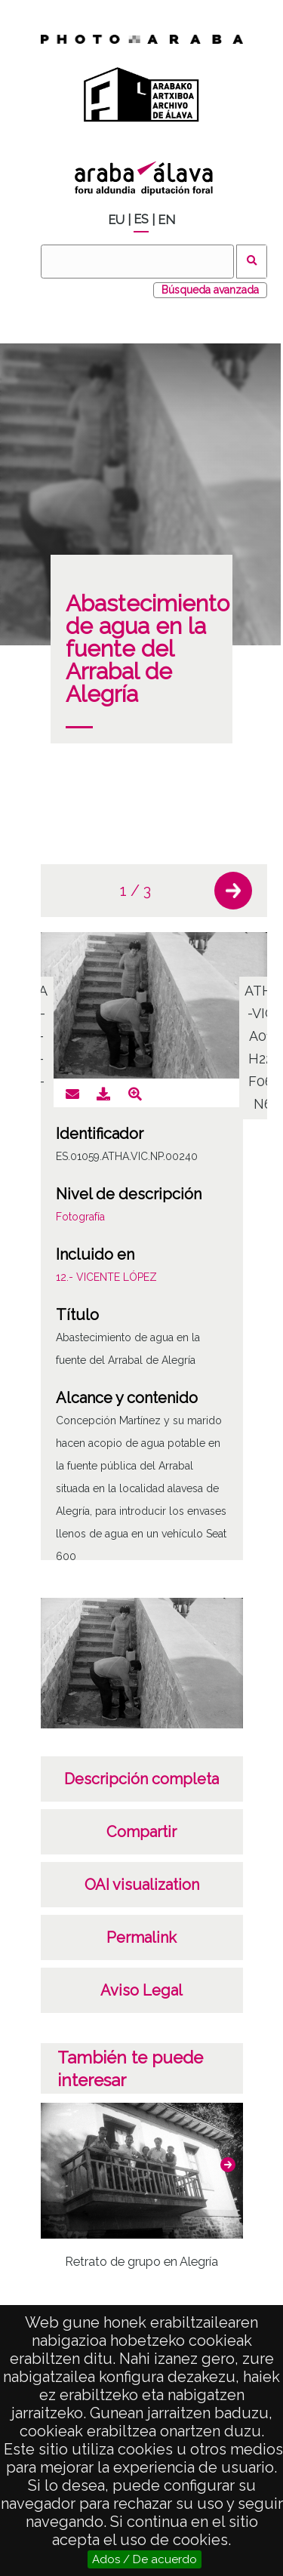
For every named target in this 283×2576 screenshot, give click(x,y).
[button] (233, 890)
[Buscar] (137, 262)
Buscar (251, 262)
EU (116, 220)
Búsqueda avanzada (210, 290)
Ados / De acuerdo (144, 2559)
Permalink (141, 1937)
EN (166, 220)
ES (141, 219)
